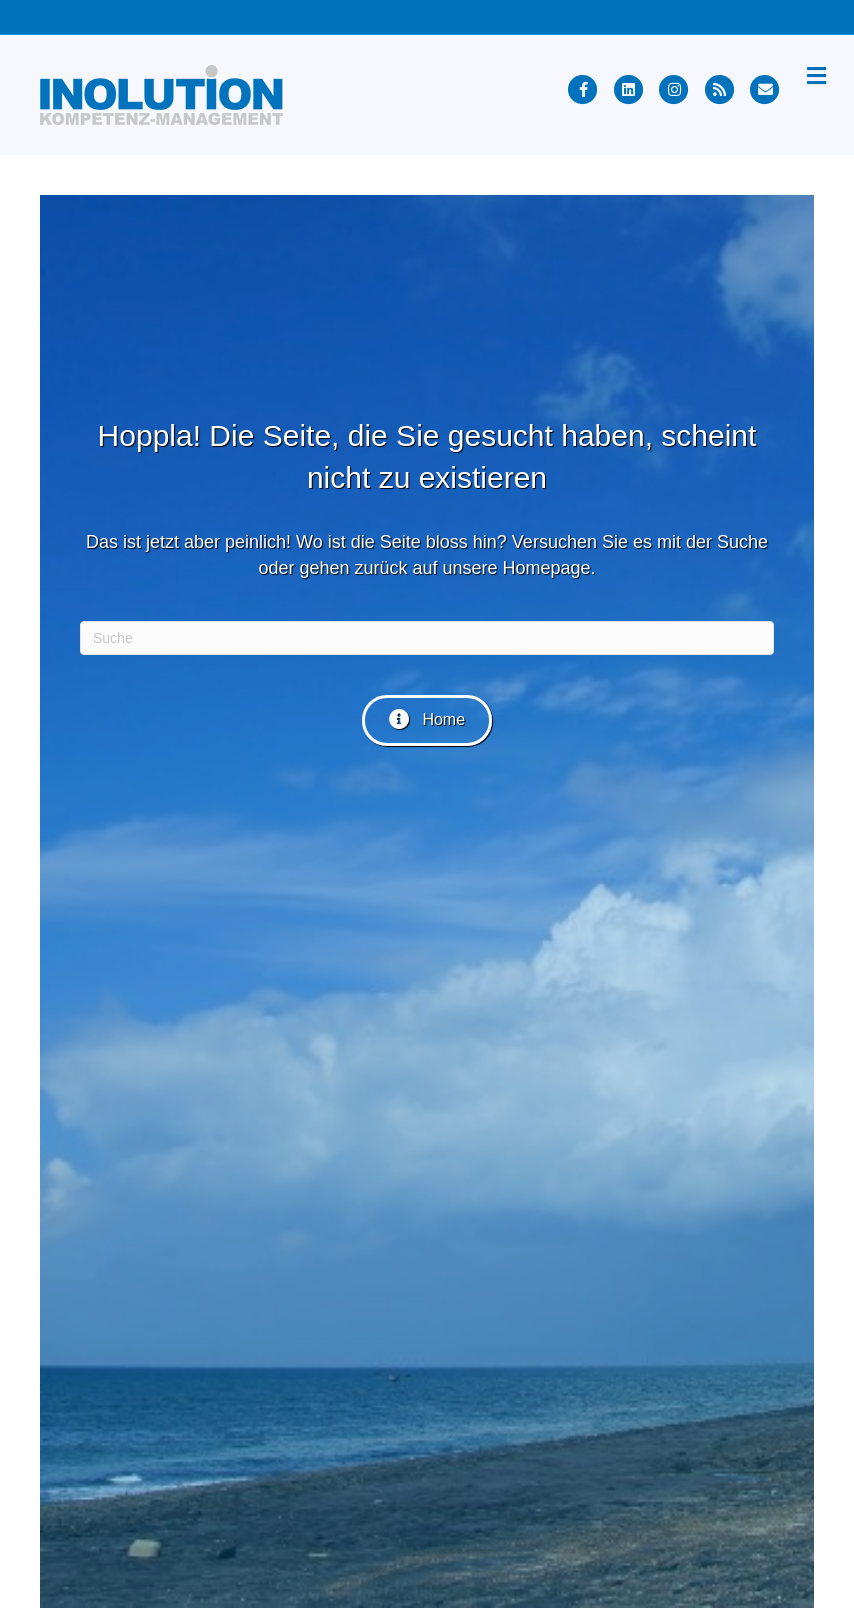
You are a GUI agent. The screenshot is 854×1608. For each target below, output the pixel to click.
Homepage (547, 568)
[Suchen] (427, 638)
